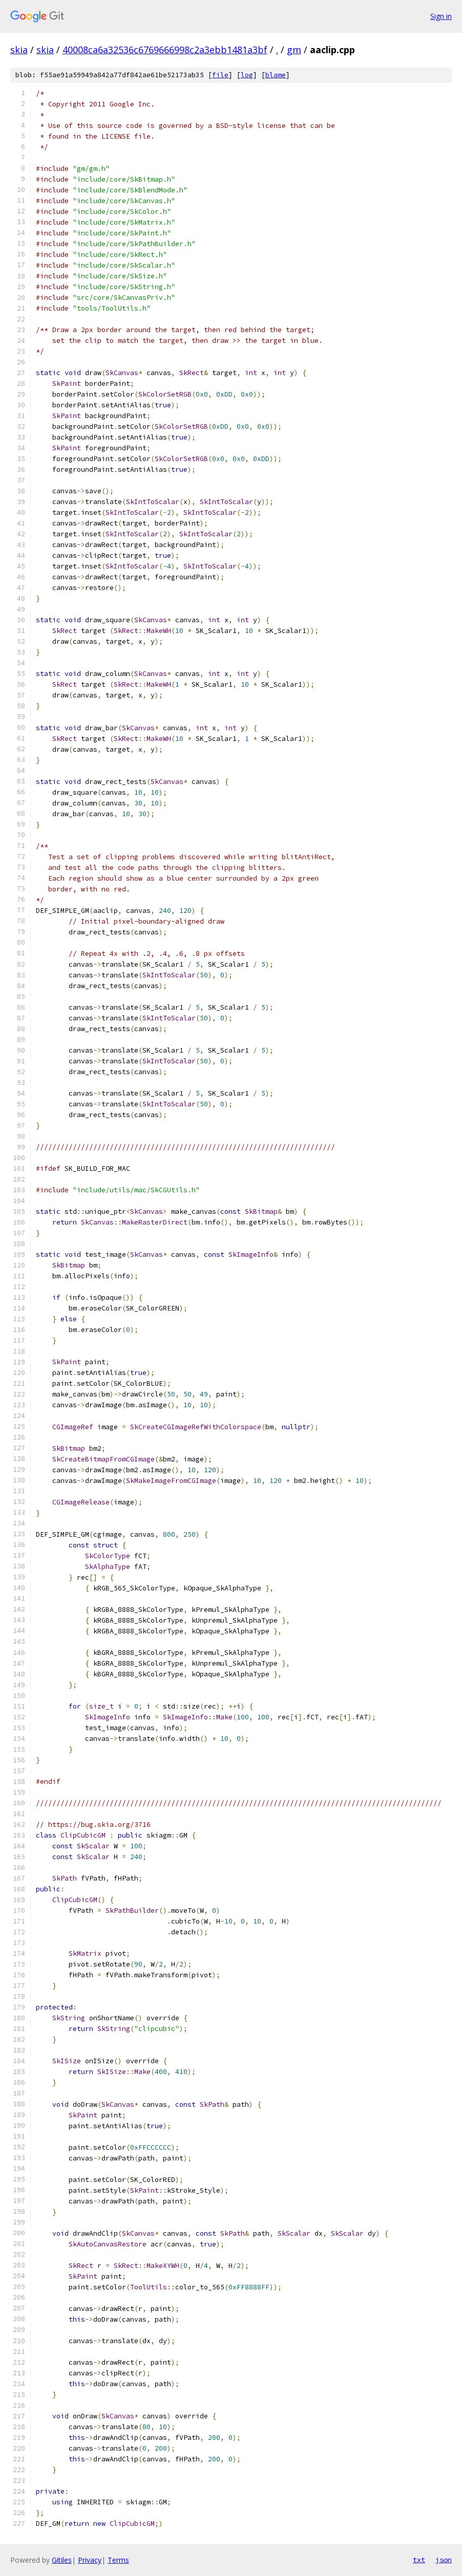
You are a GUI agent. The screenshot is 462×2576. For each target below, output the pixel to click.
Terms (118, 2560)
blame (275, 75)
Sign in (441, 16)
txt (419, 2559)
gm (294, 49)
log (247, 75)
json (443, 2559)
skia (19, 49)
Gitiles (62, 2560)
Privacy (89, 2560)
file (220, 75)
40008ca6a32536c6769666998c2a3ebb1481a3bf (164, 49)
